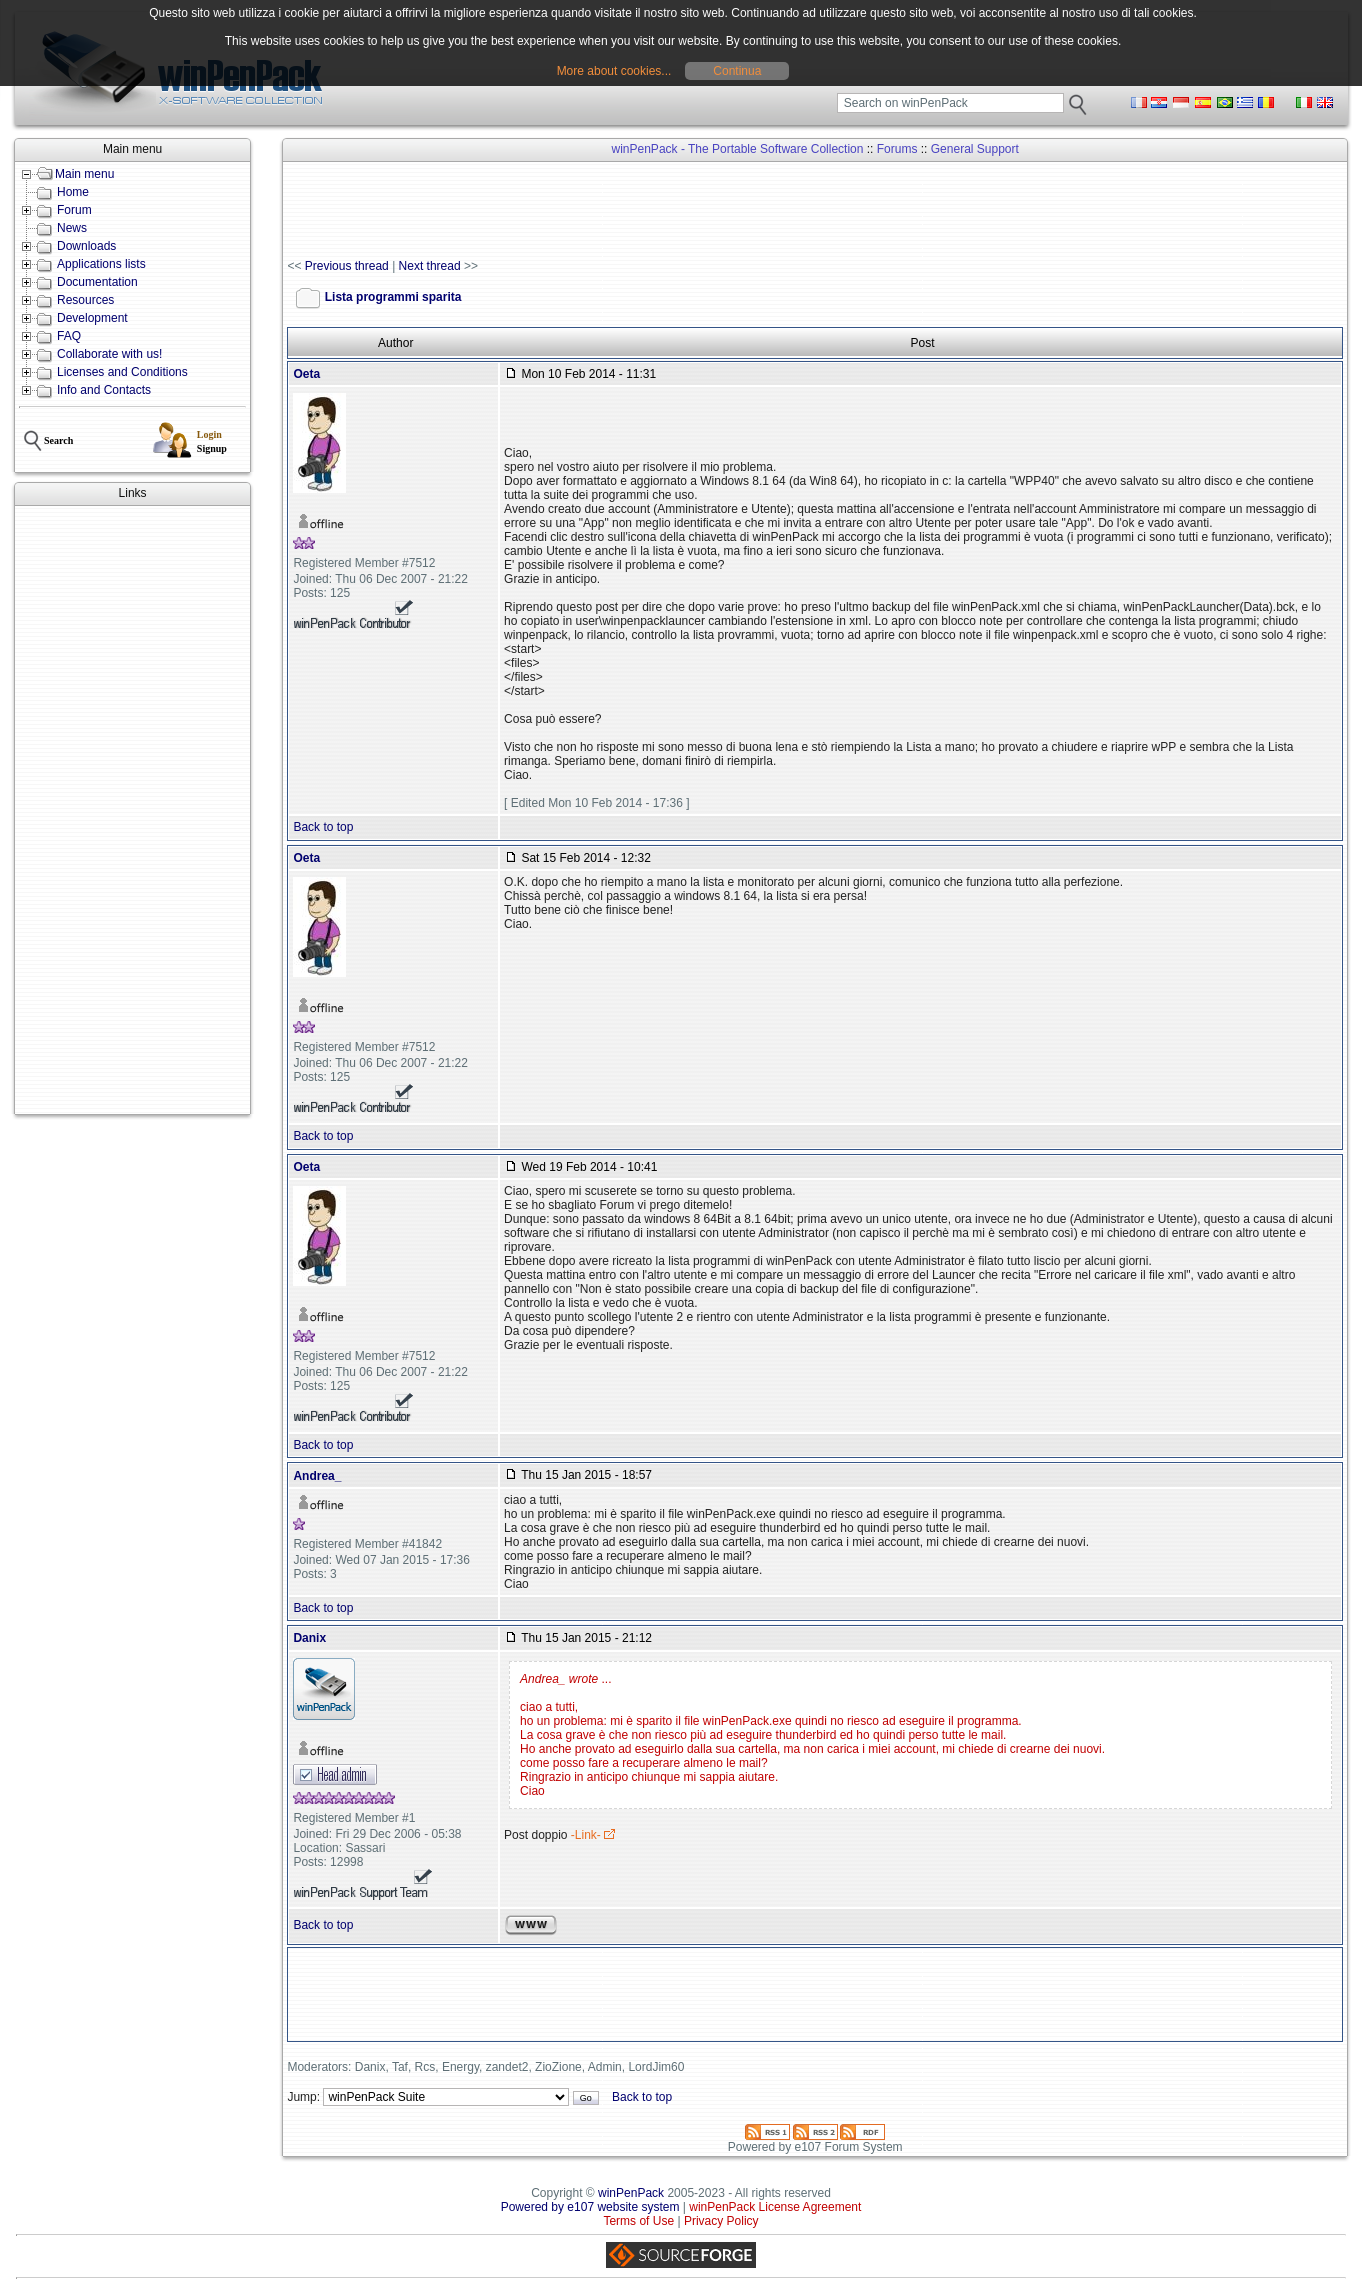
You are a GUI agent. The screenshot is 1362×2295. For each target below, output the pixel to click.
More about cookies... (614, 71)
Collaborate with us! (109, 354)
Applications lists (101, 264)
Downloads (86, 246)
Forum (74, 210)
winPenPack (631, 2193)
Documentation (97, 282)
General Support (975, 149)
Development (92, 318)
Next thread (430, 266)
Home (73, 192)
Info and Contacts (104, 390)
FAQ (69, 336)
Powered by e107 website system (590, 2207)
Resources (85, 300)
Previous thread (347, 266)
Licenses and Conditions (122, 372)
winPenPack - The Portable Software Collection (738, 149)
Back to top (323, 827)
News (72, 228)
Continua (737, 71)
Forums (897, 149)
